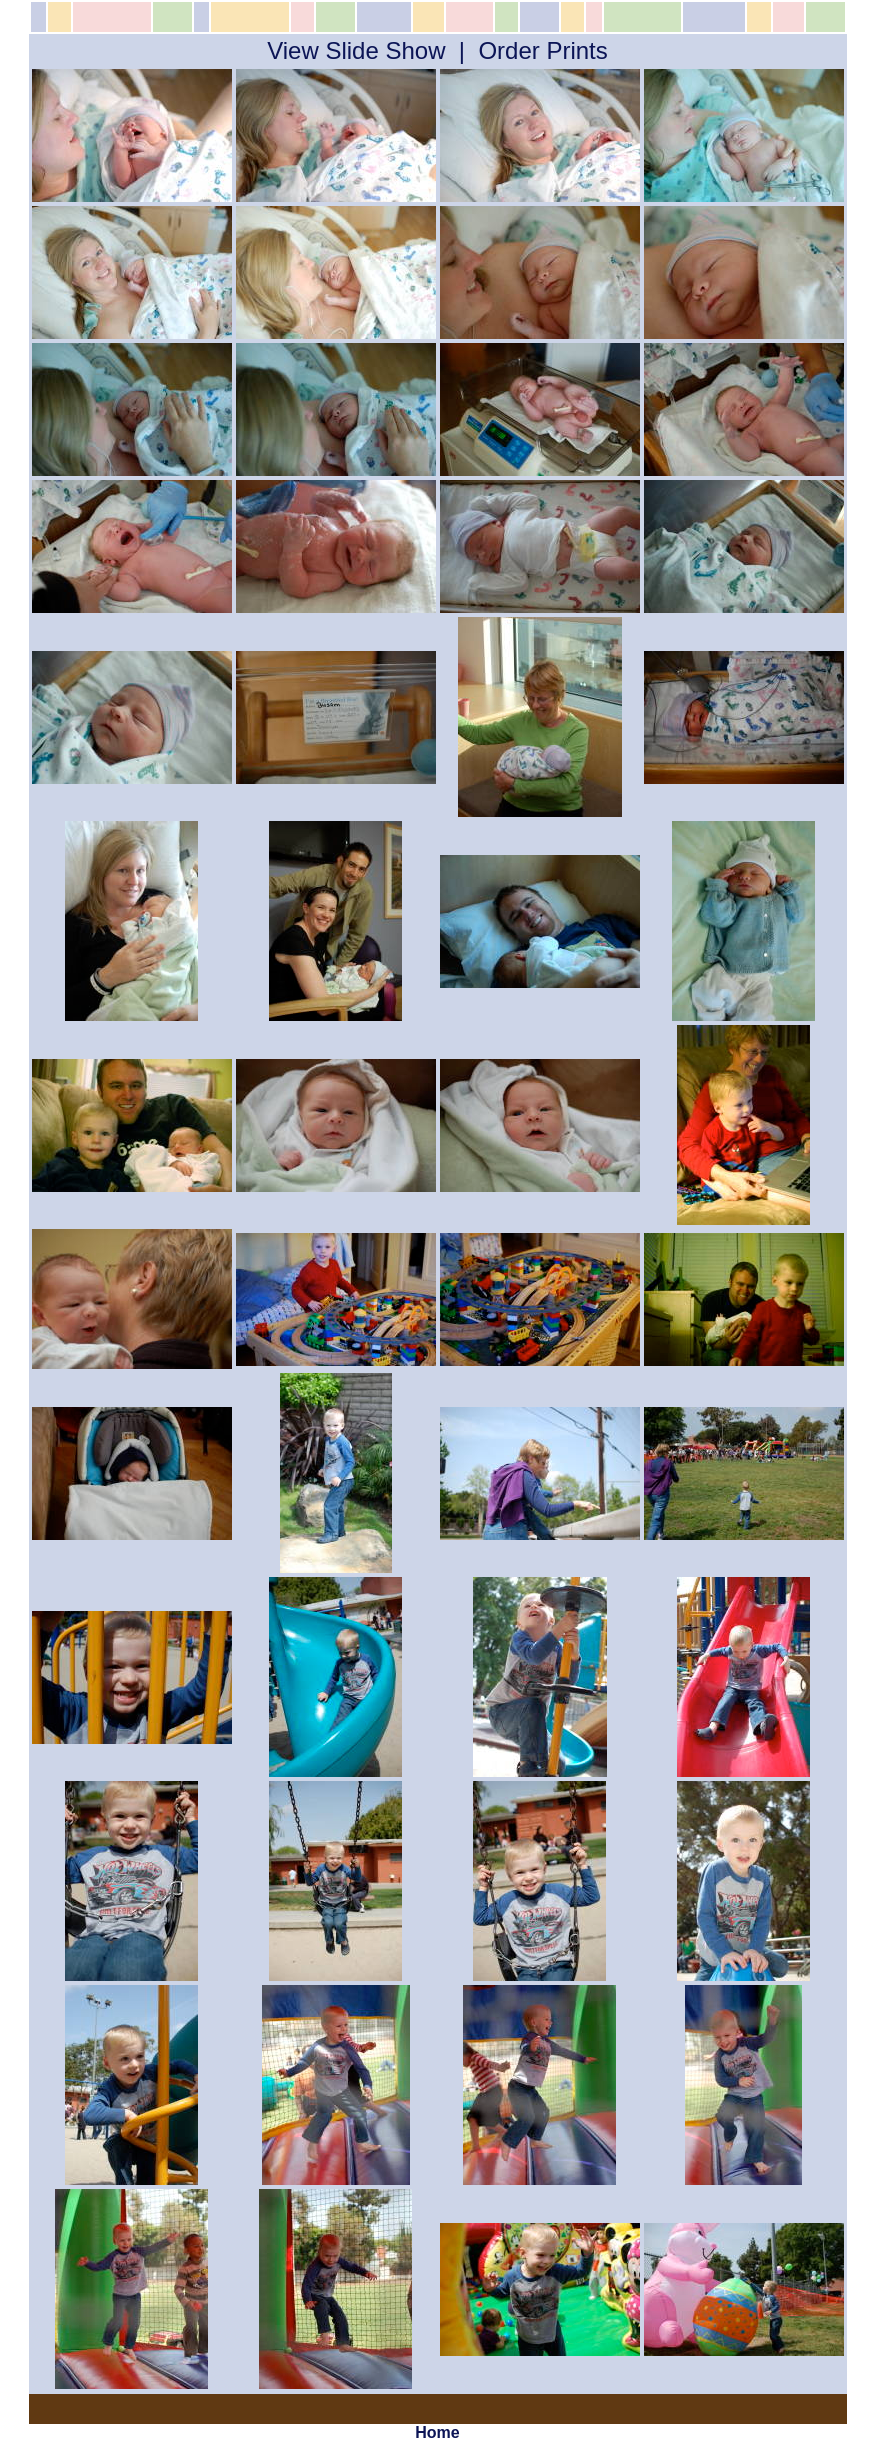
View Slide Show (356, 50)
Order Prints (542, 50)
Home (437, 2432)
